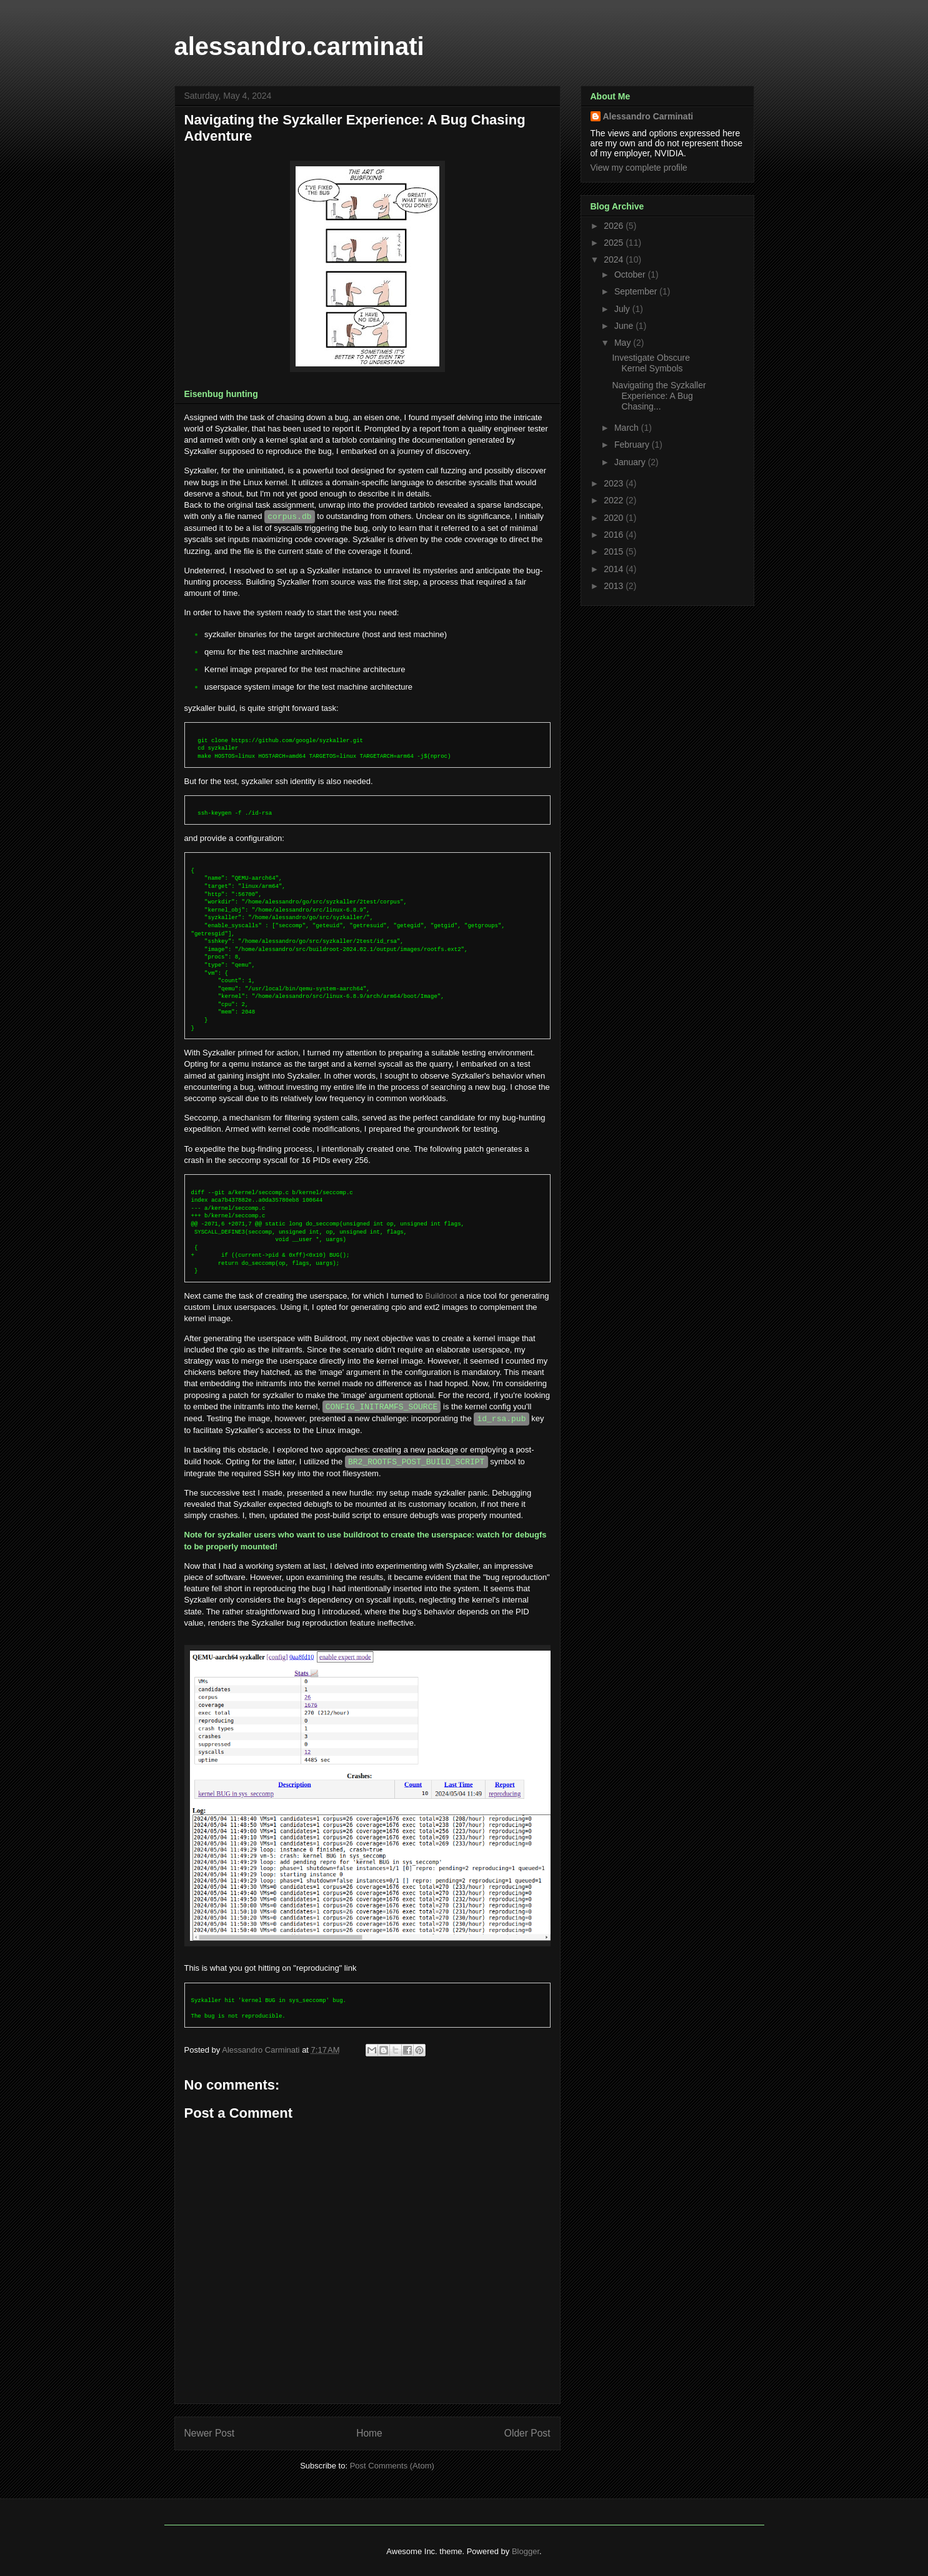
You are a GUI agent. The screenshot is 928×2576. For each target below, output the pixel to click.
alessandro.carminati (299, 46)
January (631, 462)
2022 (615, 500)
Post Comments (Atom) (392, 2465)
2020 (615, 518)
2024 (615, 259)
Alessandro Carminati (648, 116)
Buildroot (441, 1296)
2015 (615, 551)
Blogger (525, 2551)
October (631, 274)
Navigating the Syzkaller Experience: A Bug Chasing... (659, 395)
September (636, 291)
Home (369, 2433)
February (633, 445)
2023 (615, 483)
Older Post (527, 2433)
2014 (615, 569)
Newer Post (209, 2433)
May (623, 343)
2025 (615, 243)
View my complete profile (639, 168)
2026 (615, 226)
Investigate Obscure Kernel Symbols (651, 363)
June (625, 326)
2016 (615, 535)
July (623, 309)
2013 (615, 586)
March (627, 428)
